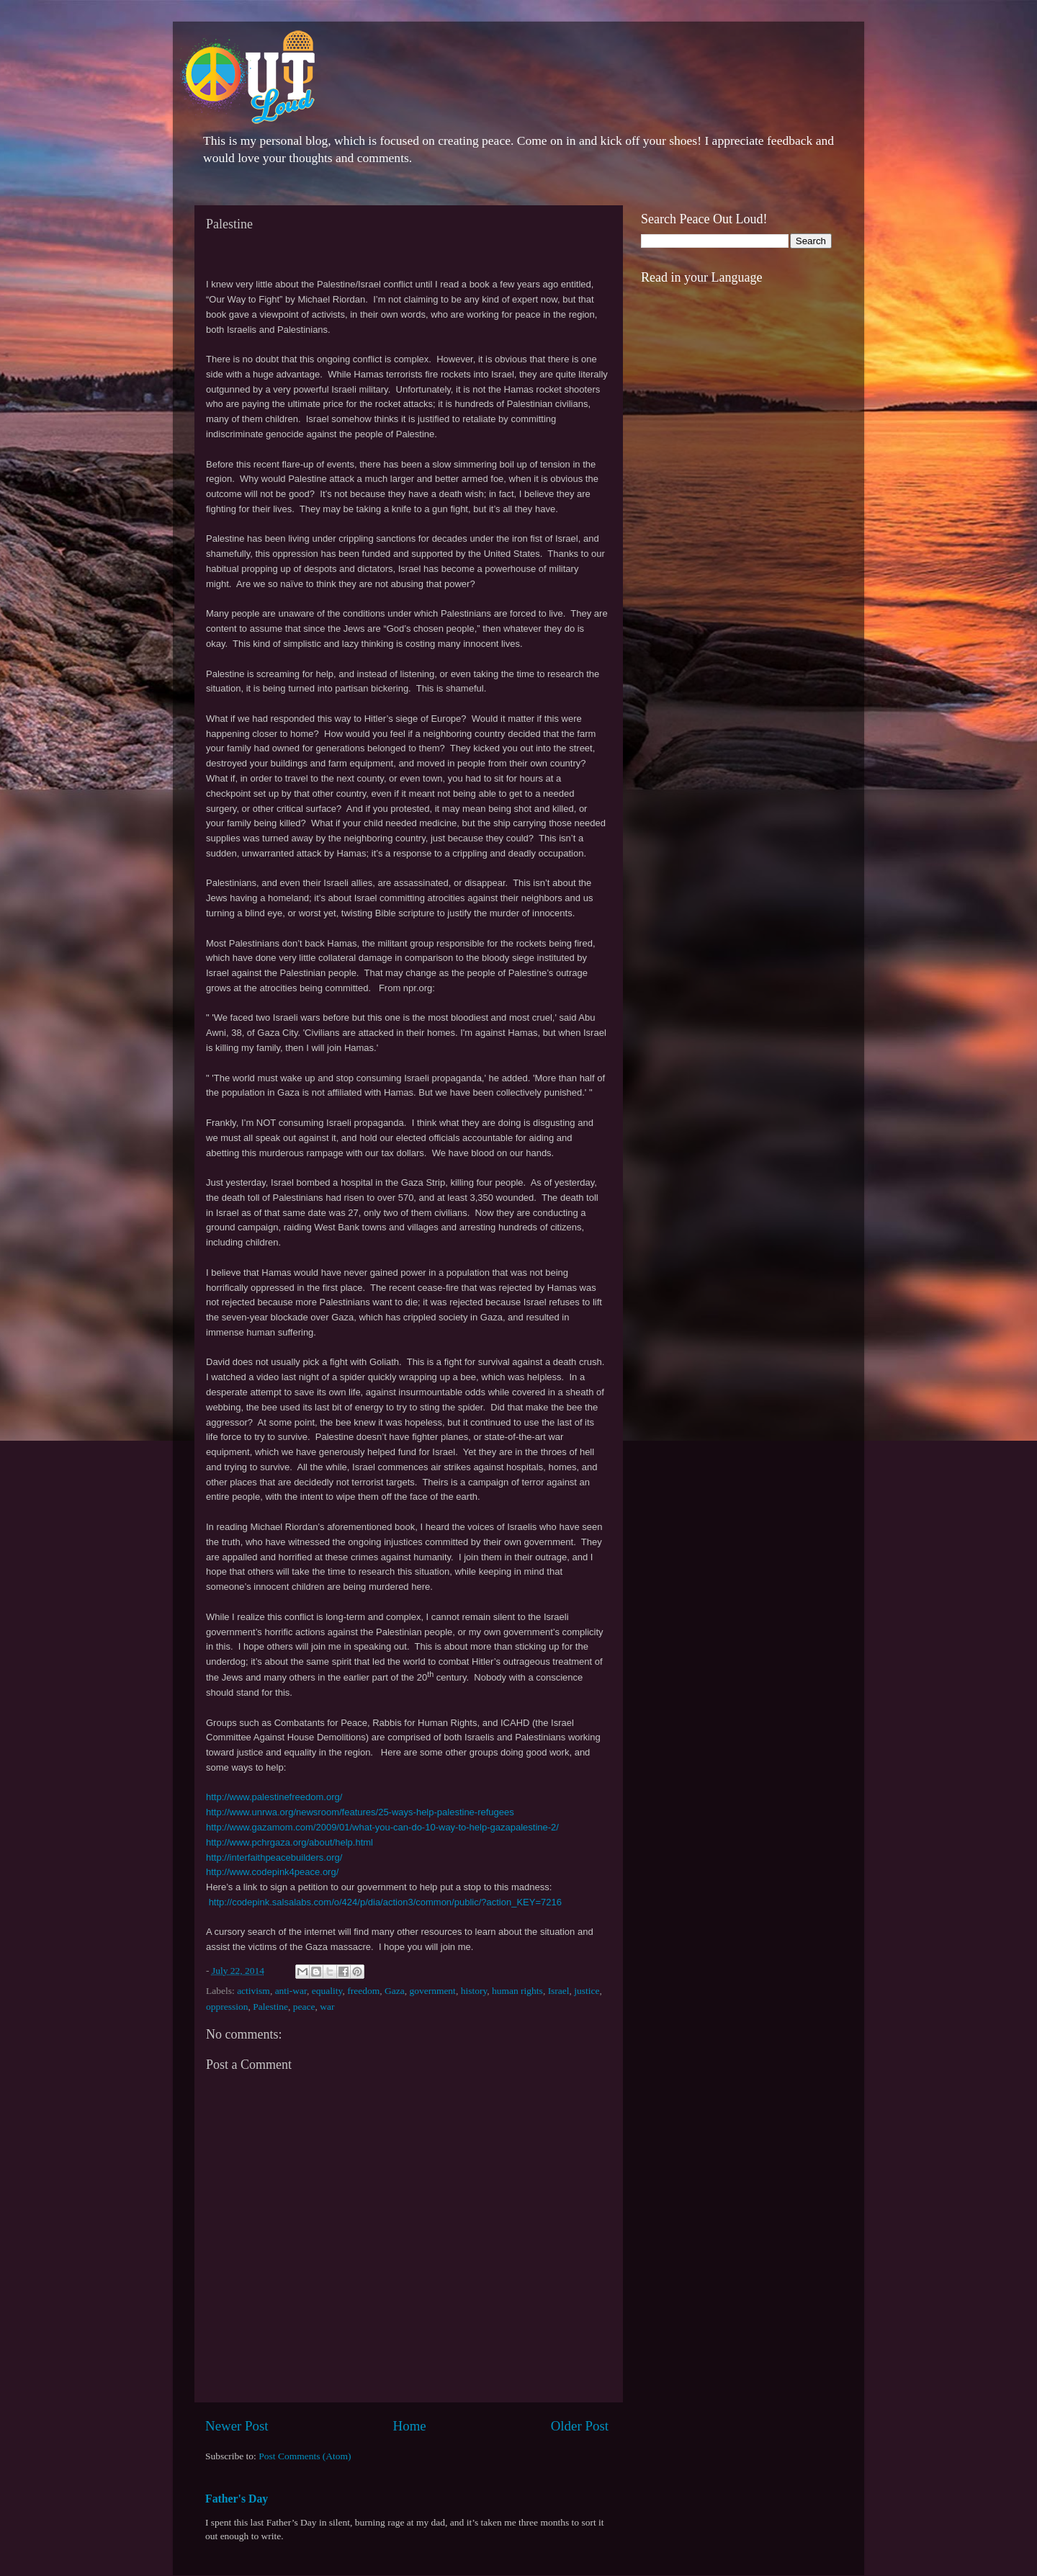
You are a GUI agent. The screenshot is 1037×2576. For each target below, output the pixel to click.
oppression (227, 2006)
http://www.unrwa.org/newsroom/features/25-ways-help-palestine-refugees (360, 1812)
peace (304, 2006)
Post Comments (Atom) (305, 2456)
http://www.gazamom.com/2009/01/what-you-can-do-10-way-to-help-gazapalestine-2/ (382, 1827)
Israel (559, 1990)
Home (409, 2425)
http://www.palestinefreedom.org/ (274, 1797)
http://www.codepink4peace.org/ (272, 1871)
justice (586, 1990)
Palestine (270, 2006)
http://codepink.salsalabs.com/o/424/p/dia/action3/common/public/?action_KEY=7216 (385, 1902)
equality (327, 1990)
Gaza (395, 1990)
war (327, 2006)
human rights (517, 1990)
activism (253, 1990)
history (474, 1990)
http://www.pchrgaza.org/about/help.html (289, 1842)
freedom (363, 1990)
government (432, 1990)
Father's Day (236, 2498)
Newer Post (237, 2425)
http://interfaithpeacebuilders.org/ (274, 1857)
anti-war (291, 1990)
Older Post (580, 2425)
